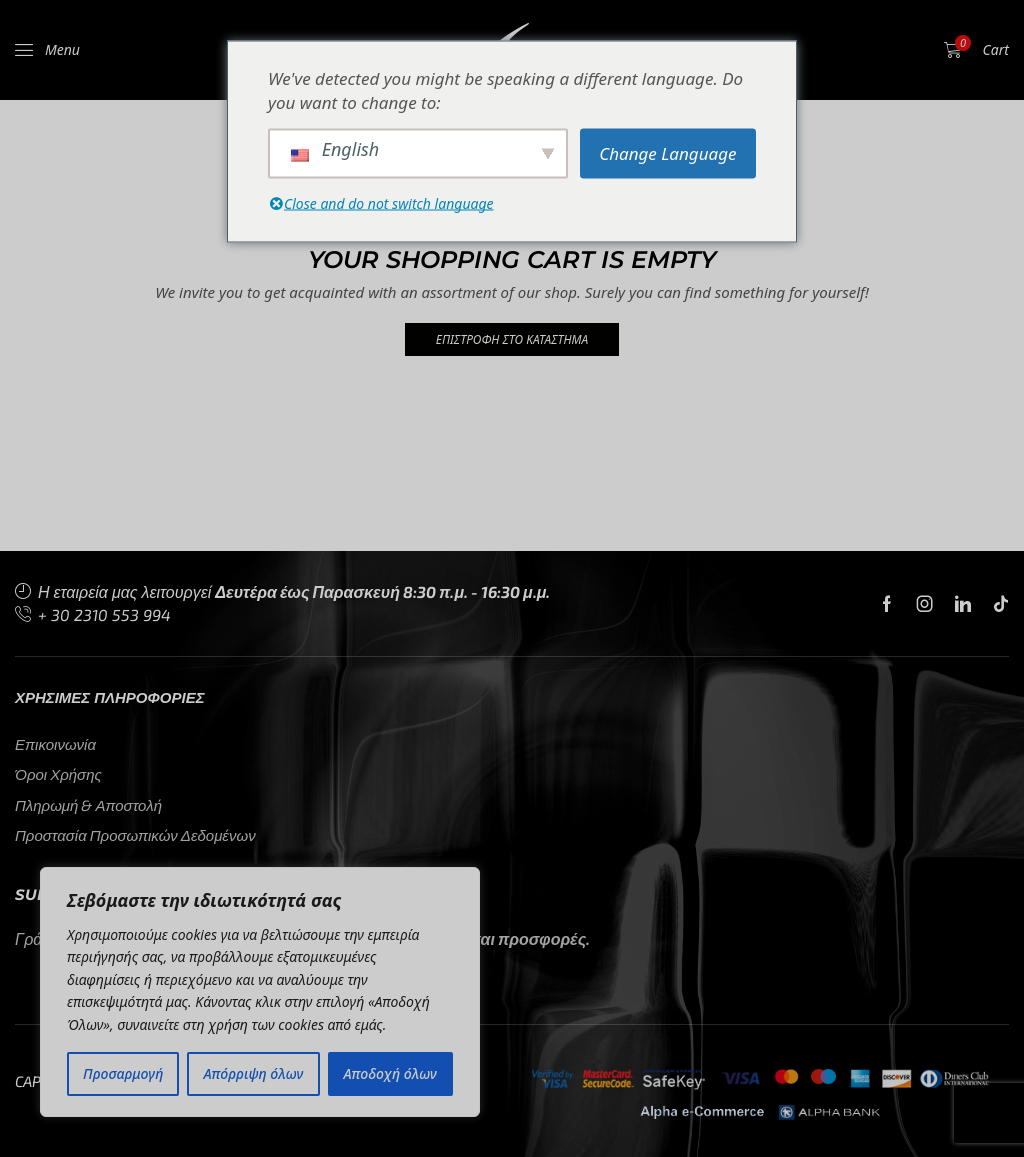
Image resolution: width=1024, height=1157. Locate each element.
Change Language (667, 152)
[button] (47, 50)
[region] (260, 992)
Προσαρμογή (123, 1073)
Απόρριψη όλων (254, 1073)
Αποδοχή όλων (390, 1073)
